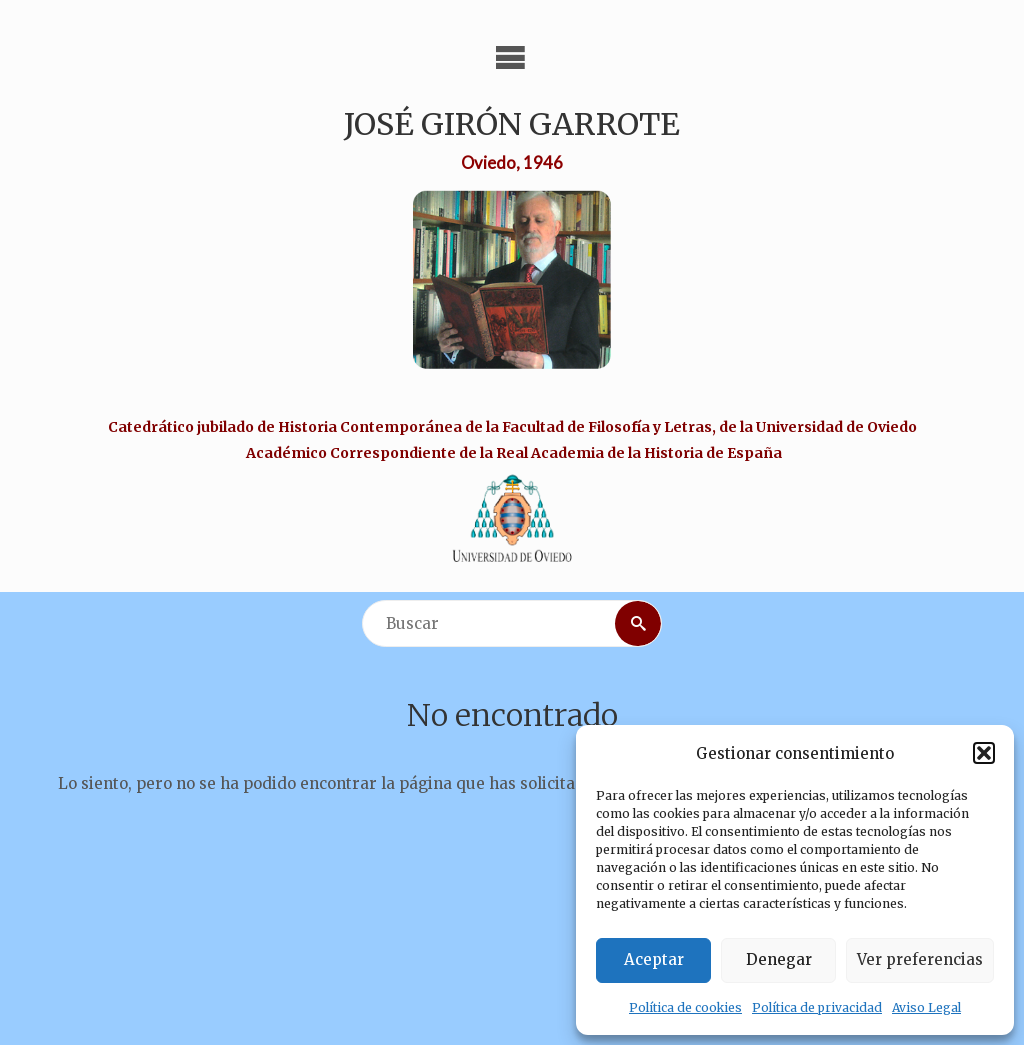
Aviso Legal (926, 1007)
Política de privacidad (817, 1007)
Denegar (779, 959)
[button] (984, 753)
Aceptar (654, 959)
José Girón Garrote (512, 124)
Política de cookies (685, 1007)
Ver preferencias (920, 959)
